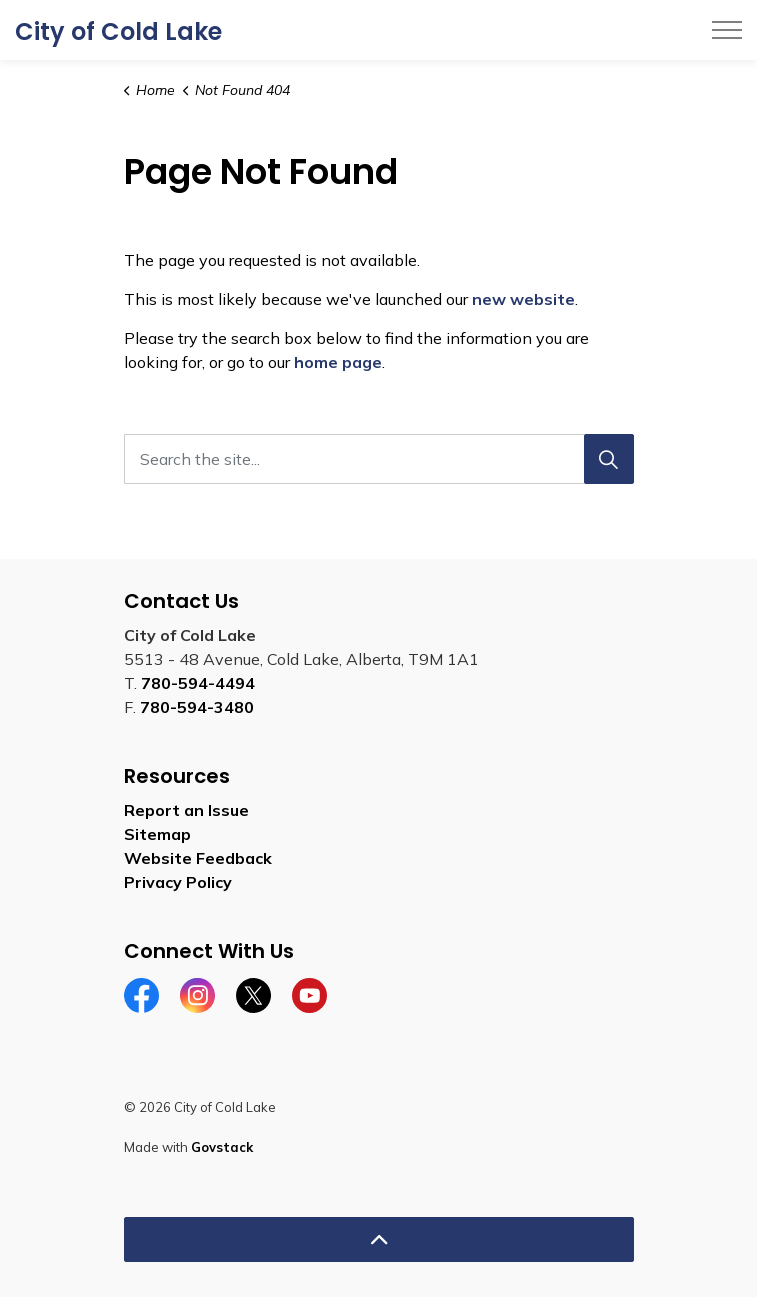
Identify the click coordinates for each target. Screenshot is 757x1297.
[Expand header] (727, 30)
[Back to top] (379, 1239)
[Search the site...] (379, 459)
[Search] (609, 459)
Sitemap (157, 834)
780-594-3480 (197, 707)
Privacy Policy (178, 882)
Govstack (222, 1147)
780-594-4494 (198, 683)
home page (338, 362)
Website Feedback (198, 858)
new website (523, 299)
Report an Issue (186, 810)
